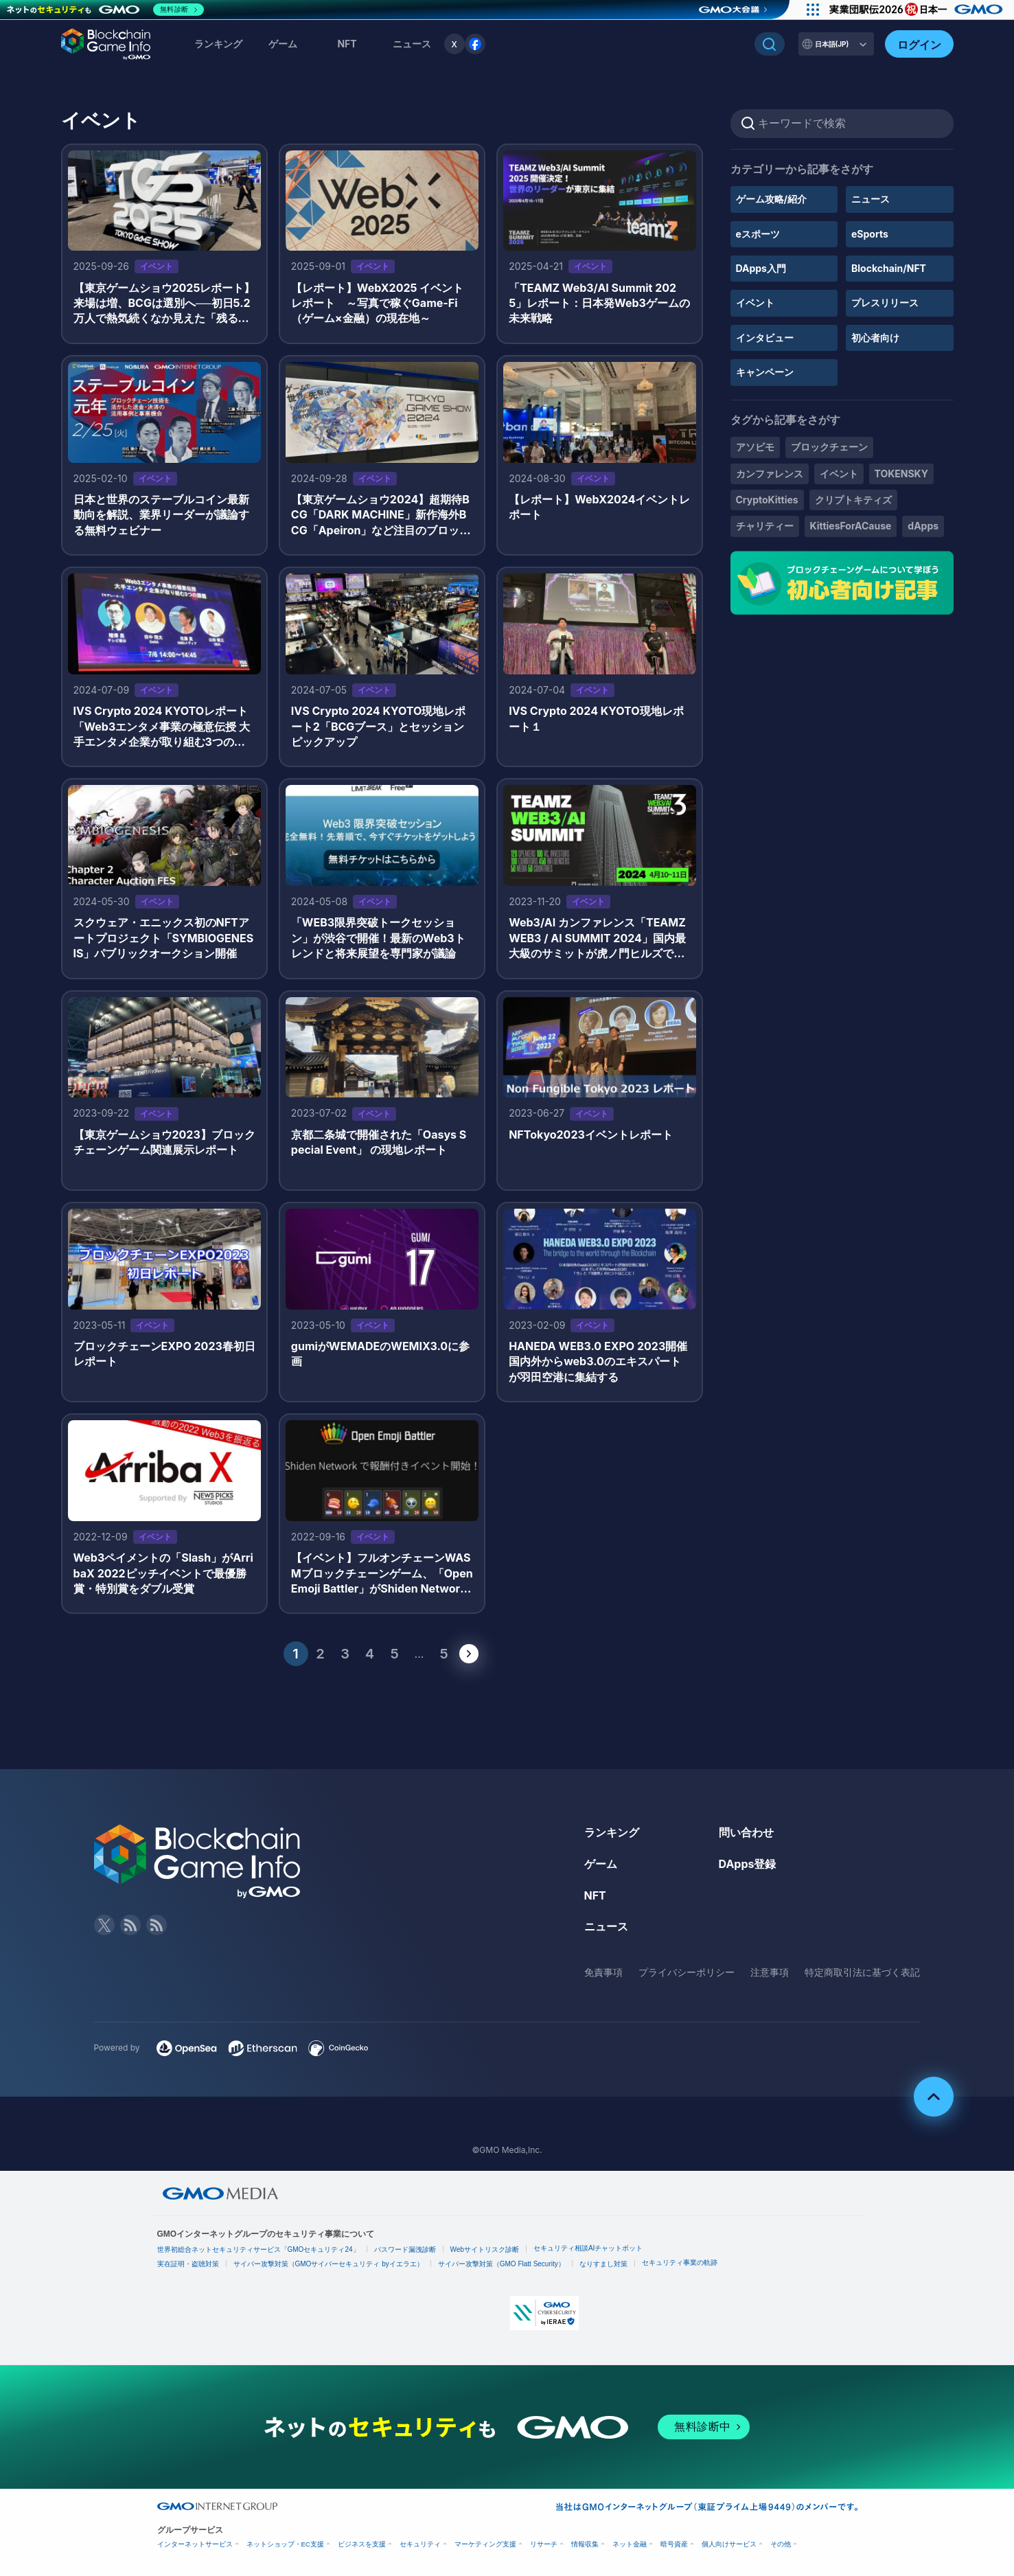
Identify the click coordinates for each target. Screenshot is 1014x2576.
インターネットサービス (195, 2544)
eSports (869, 234)
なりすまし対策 (603, 2264)
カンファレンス (769, 473)
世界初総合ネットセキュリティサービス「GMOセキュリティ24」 (258, 2249)
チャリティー (765, 526)
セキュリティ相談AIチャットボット (588, 2248)
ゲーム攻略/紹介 (771, 199)
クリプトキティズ (853, 499)
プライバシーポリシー (686, 1972)
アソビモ (755, 447)
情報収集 (585, 2544)
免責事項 (603, 1972)
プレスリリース (885, 302)
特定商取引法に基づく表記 (862, 1972)
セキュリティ (420, 2544)
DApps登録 (747, 1864)
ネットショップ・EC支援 (285, 2544)
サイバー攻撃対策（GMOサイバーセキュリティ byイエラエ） (328, 2264)
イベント (755, 302)
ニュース (870, 199)
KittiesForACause (851, 526)
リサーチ (543, 2544)
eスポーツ (758, 234)
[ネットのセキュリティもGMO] (105, 9)
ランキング (218, 43)
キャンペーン (765, 372)
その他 (780, 2544)
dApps (923, 526)
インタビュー (765, 337)
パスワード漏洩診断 (405, 2249)
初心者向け (875, 337)
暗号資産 (674, 2544)
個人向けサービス (729, 2544)
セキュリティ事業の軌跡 (679, 2262)
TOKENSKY (901, 473)
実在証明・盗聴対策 (188, 2264)
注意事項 (769, 1972)
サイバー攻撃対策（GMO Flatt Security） (501, 2264)
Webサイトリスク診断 (484, 2249)
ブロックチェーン (829, 447)
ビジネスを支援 (362, 2544)
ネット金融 (629, 2544)
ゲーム (282, 43)
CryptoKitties (767, 499)
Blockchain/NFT (888, 268)
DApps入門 (761, 268)
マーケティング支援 (485, 2544)
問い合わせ (746, 1832)
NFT (346, 43)
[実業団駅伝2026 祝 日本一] (918, 9)
